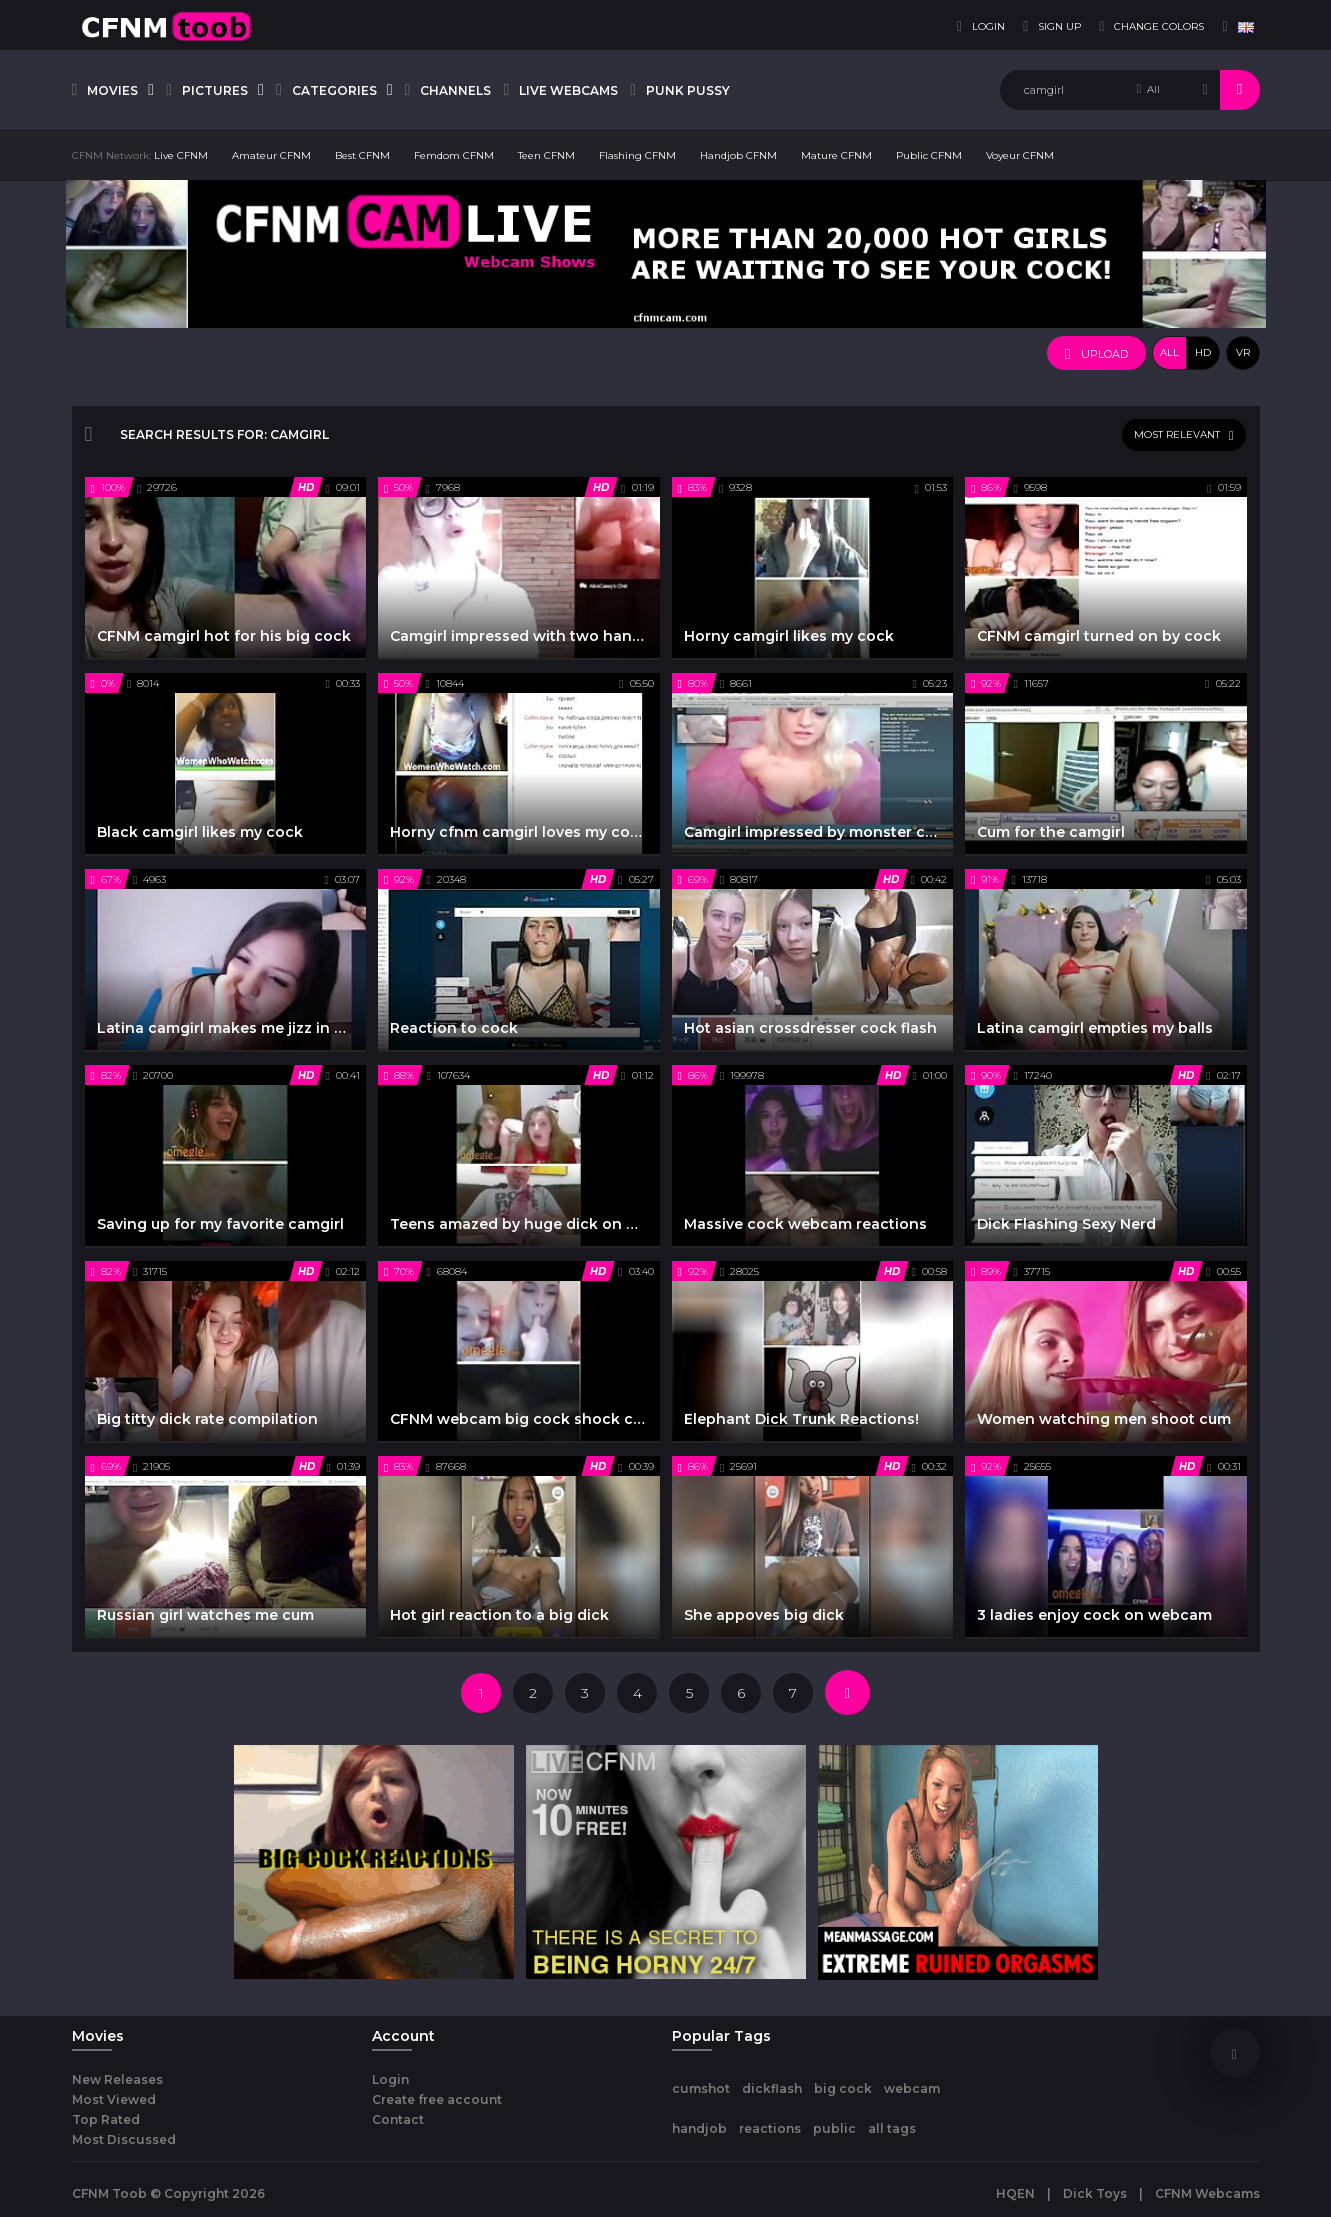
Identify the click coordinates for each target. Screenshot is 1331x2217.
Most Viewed (114, 2099)
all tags (892, 2128)
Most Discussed (124, 2139)
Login (390, 2079)
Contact (398, 2119)
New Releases (117, 2079)
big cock (843, 2088)
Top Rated (106, 2119)
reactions (770, 2128)
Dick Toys (1095, 2193)
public (834, 2128)
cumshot (701, 2088)
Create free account (437, 2099)
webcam (912, 2088)
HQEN (1015, 2193)
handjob (699, 2128)
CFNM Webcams (1207, 2193)
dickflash (772, 2088)
